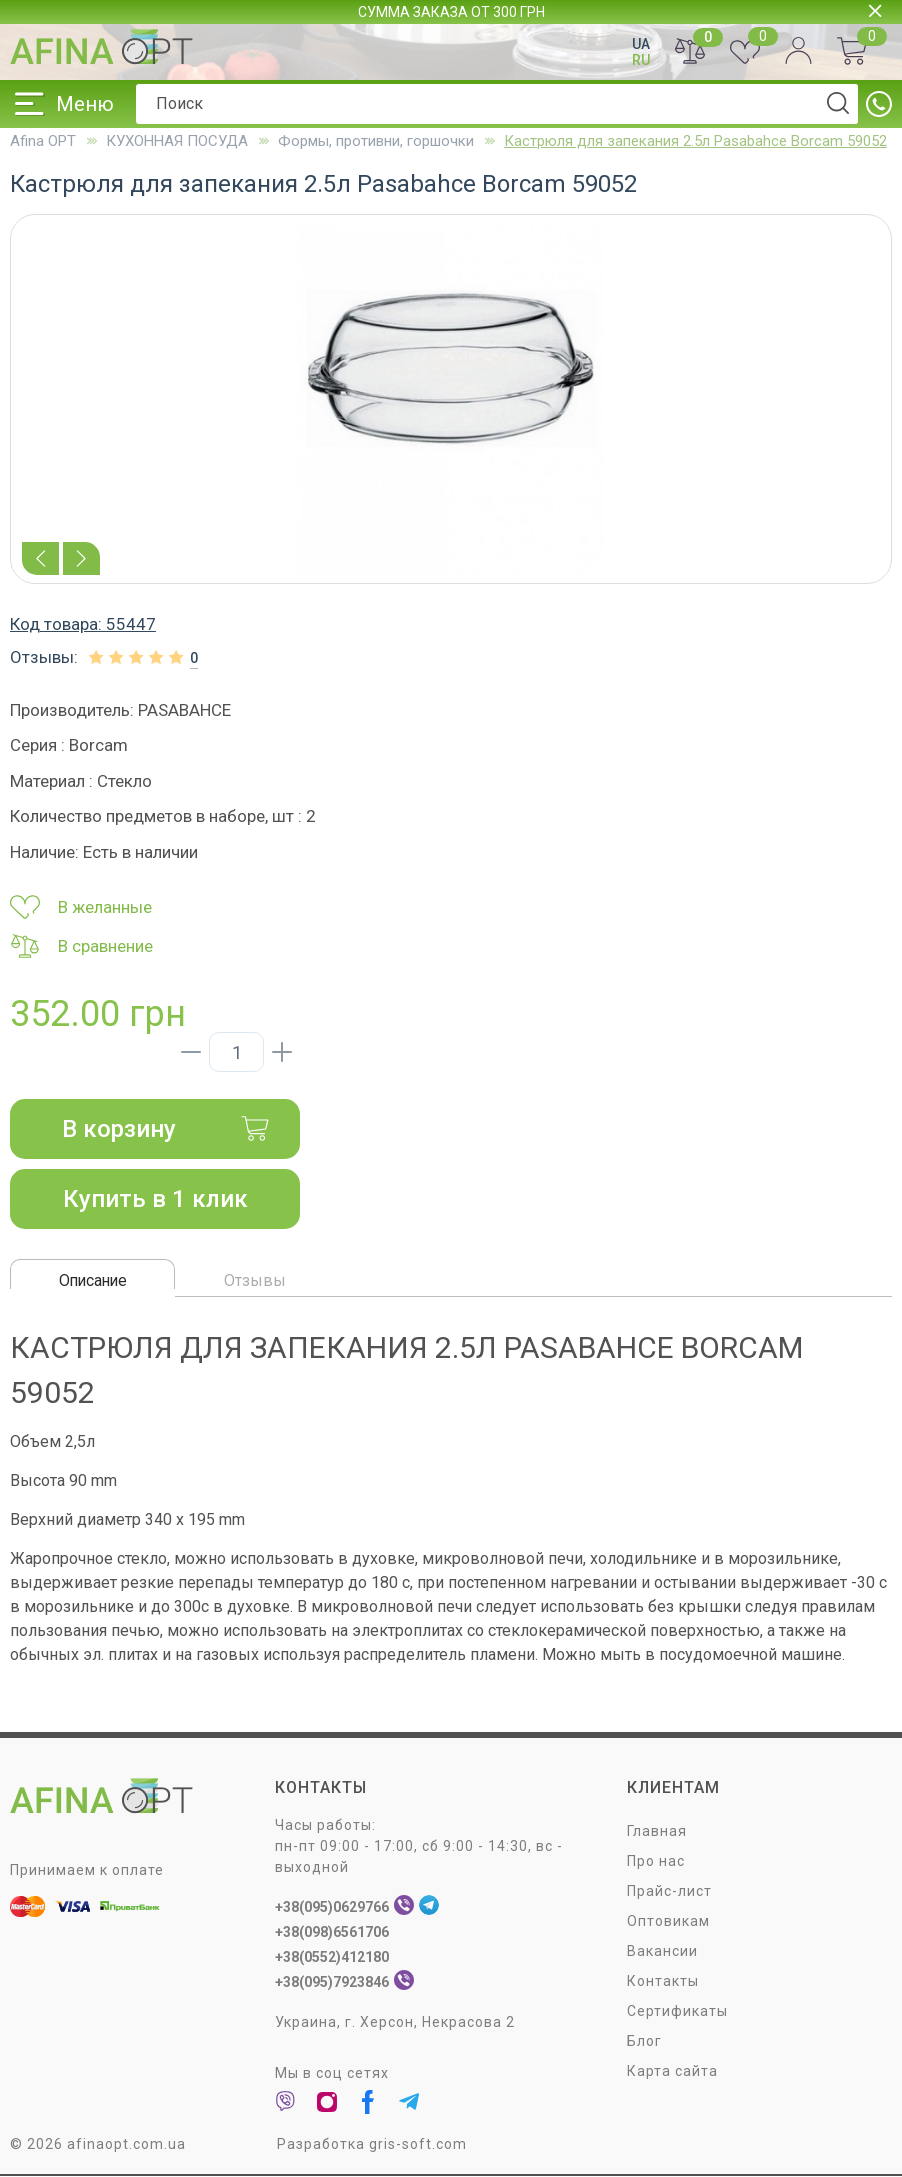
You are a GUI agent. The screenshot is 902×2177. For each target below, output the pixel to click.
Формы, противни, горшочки (376, 141)
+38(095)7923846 (332, 1982)
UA (641, 44)
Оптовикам (668, 1921)
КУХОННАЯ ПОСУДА (177, 141)
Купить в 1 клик (155, 1199)
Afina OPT (43, 141)
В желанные (81, 907)
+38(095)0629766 (332, 1907)
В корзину (166, 1129)
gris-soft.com (418, 2144)
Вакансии (662, 1951)
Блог (644, 2041)
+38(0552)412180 (332, 1957)
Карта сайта (672, 2071)
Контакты (663, 1981)
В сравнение (81, 946)
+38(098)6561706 (332, 1932)
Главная (657, 1831)
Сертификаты (677, 2011)
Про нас (656, 1861)
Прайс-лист (669, 1891)
